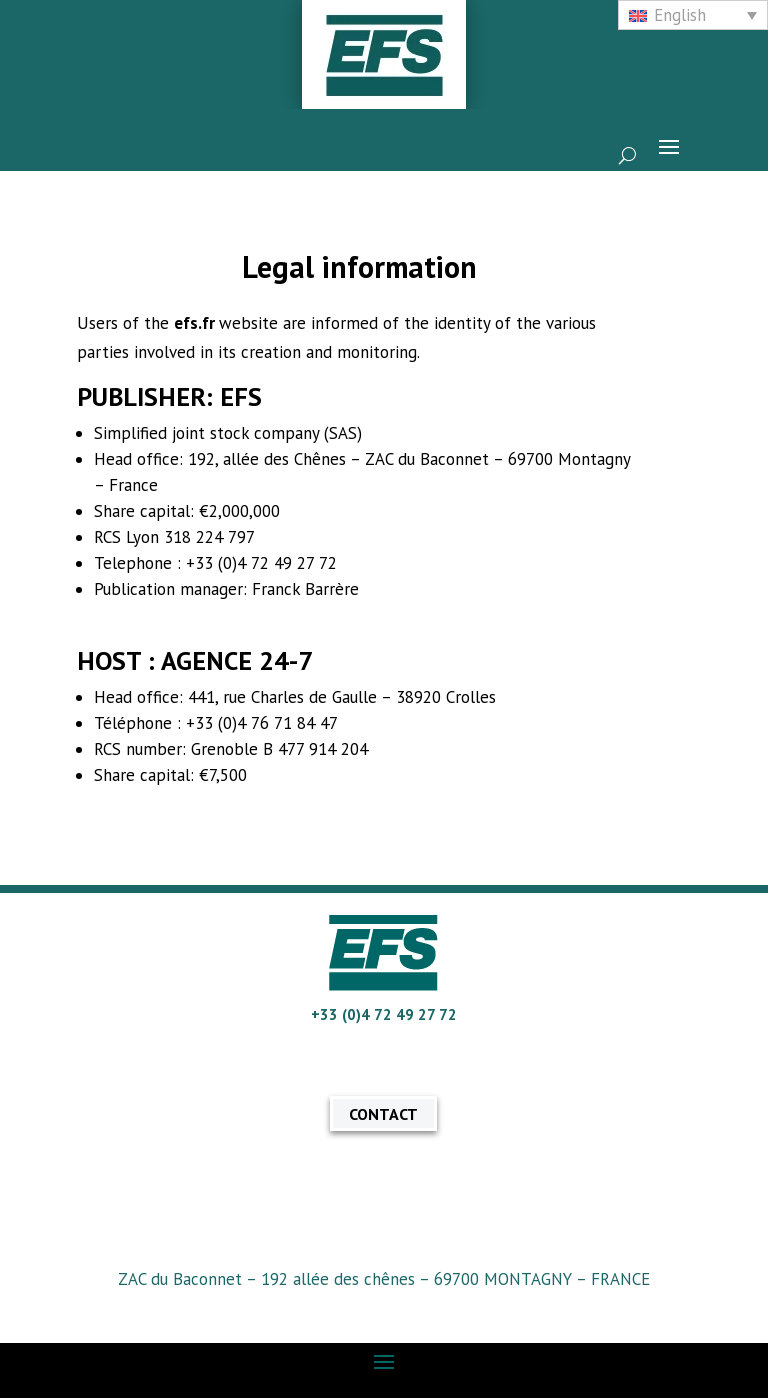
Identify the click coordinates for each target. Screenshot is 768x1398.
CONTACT (383, 1114)
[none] (693, 15)
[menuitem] (693, 15)
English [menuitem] (680, 15)
